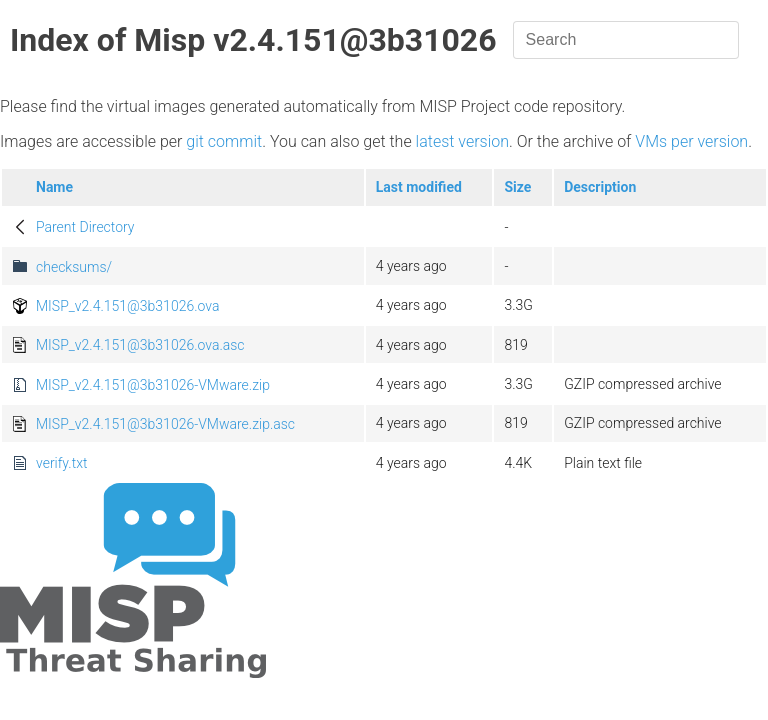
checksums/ (74, 267)
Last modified (419, 187)
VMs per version (691, 141)
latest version (462, 141)
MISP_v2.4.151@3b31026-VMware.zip (153, 385)
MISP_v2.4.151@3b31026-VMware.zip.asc (165, 424)
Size (517, 187)
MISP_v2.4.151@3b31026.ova (127, 306)
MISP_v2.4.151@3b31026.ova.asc (140, 345)
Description (600, 187)
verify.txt (61, 463)
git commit (224, 141)
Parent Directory (85, 227)
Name (54, 187)
